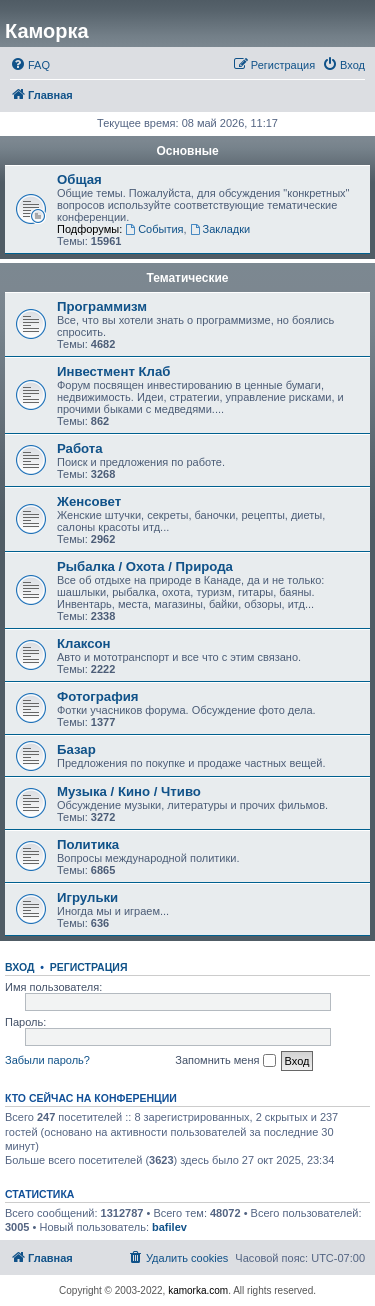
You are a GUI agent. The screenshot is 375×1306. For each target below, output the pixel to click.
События (154, 229)
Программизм (102, 306)
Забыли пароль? (47, 1060)
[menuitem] (30, 65)
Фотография (98, 696)
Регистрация (89, 967)
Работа (80, 448)
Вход (19, 967)
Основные (187, 151)
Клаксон (84, 643)
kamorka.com (198, 1290)
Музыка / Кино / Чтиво (129, 791)
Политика (88, 844)
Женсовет (89, 501)
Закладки (220, 229)
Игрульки (87, 897)
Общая (79, 179)
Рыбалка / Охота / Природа (145, 566)
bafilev (169, 1227)
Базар (76, 749)
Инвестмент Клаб (113, 371)
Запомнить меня (225, 1061)
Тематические (187, 278)
